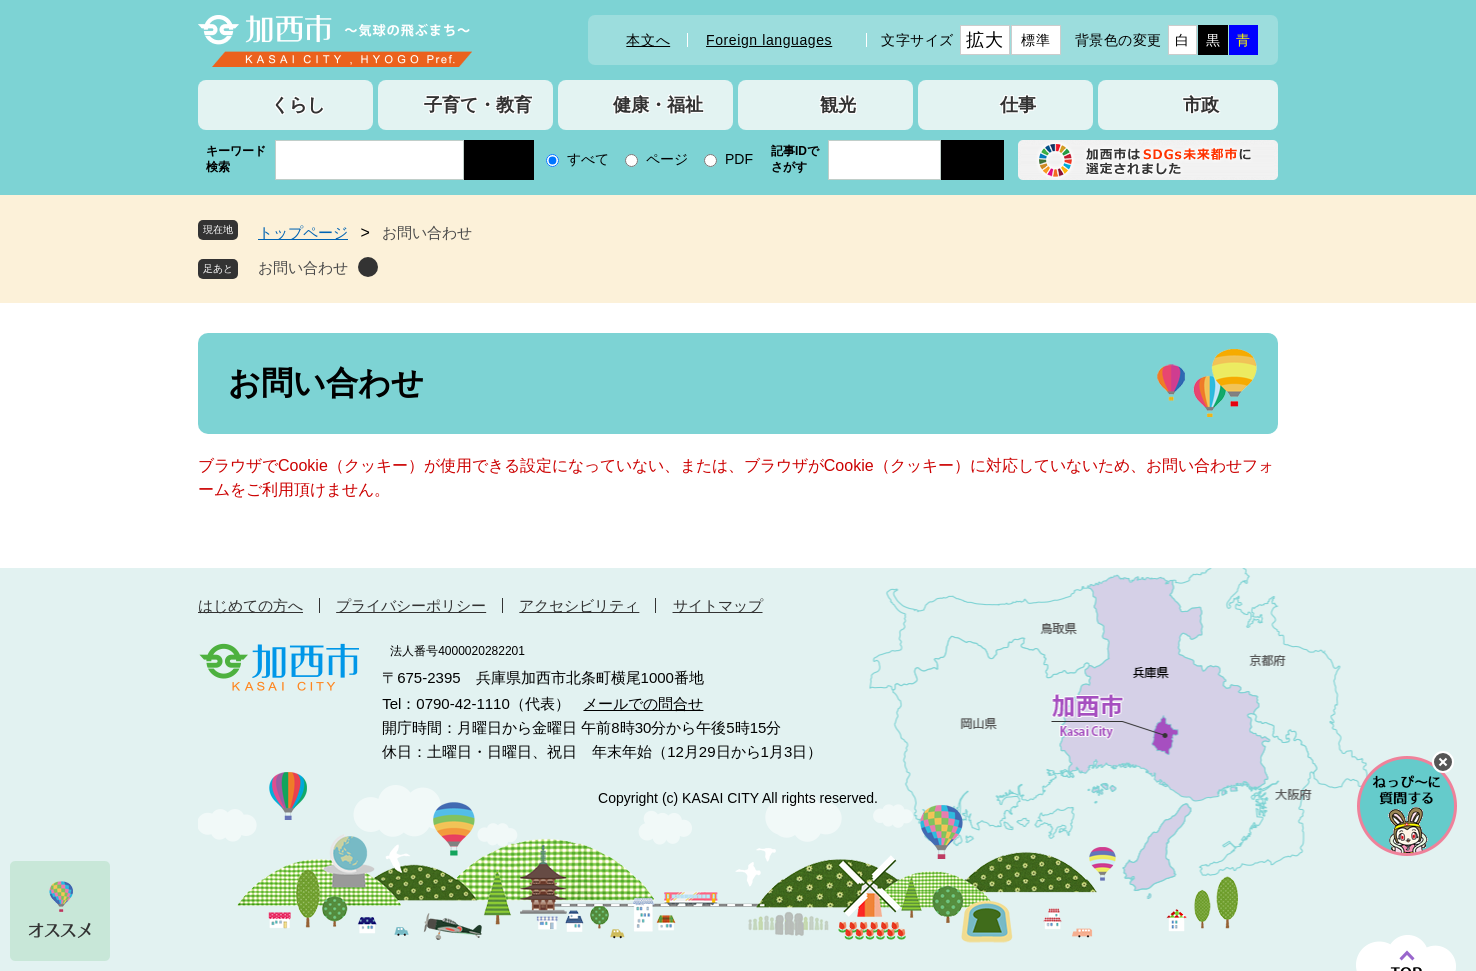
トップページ (303, 232)
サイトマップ (718, 605)
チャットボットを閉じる (1443, 762)
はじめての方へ (250, 605)
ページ (667, 159)
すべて (588, 159)
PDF (739, 159)
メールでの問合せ (643, 703)
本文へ (648, 40)
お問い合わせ (303, 267)
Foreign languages (769, 40)
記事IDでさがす (795, 159)
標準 (1035, 40)
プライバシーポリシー (411, 605)
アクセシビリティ (579, 605)
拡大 (984, 40)
